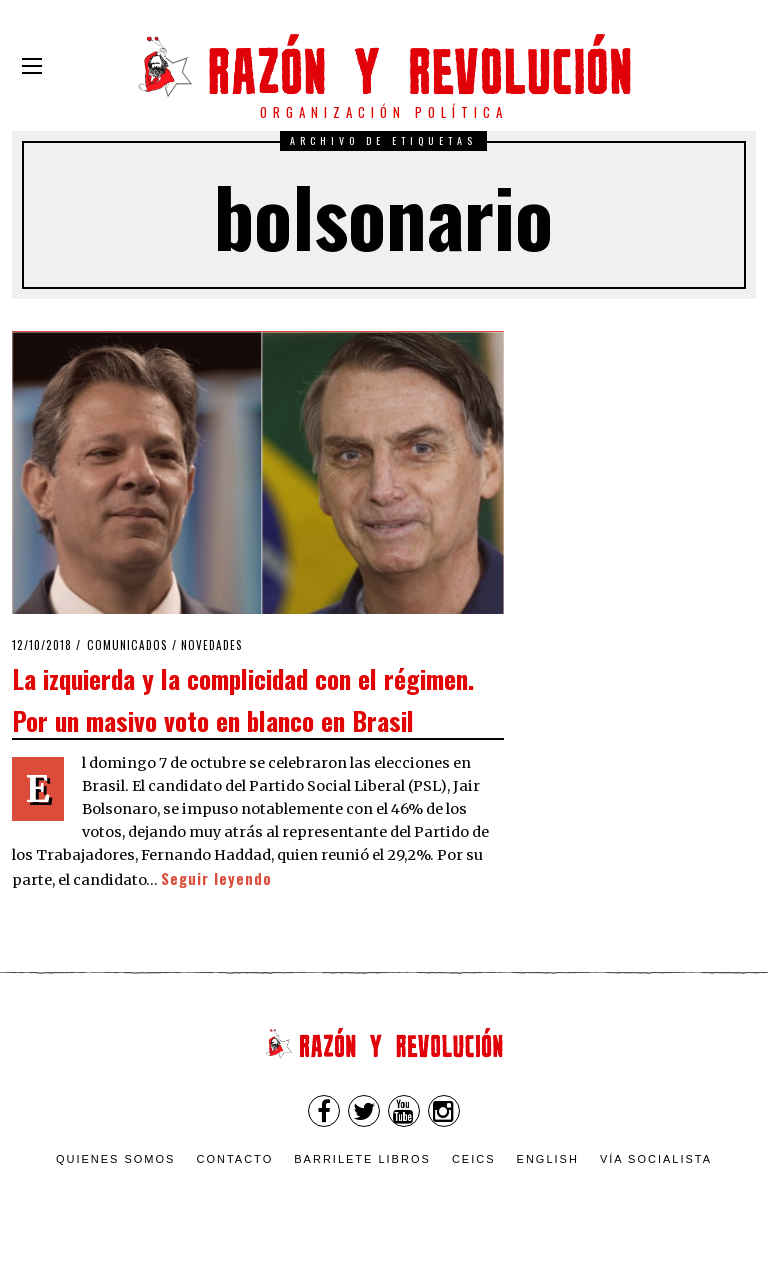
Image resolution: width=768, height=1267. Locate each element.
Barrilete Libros (362, 1159)
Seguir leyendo (216, 878)
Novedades (212, 645)
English (548, 1159)
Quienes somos (116, 1159)
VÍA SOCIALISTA (656, 1159)
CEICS (474, 1159)
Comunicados (127, 645)
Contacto (234, 1159)
